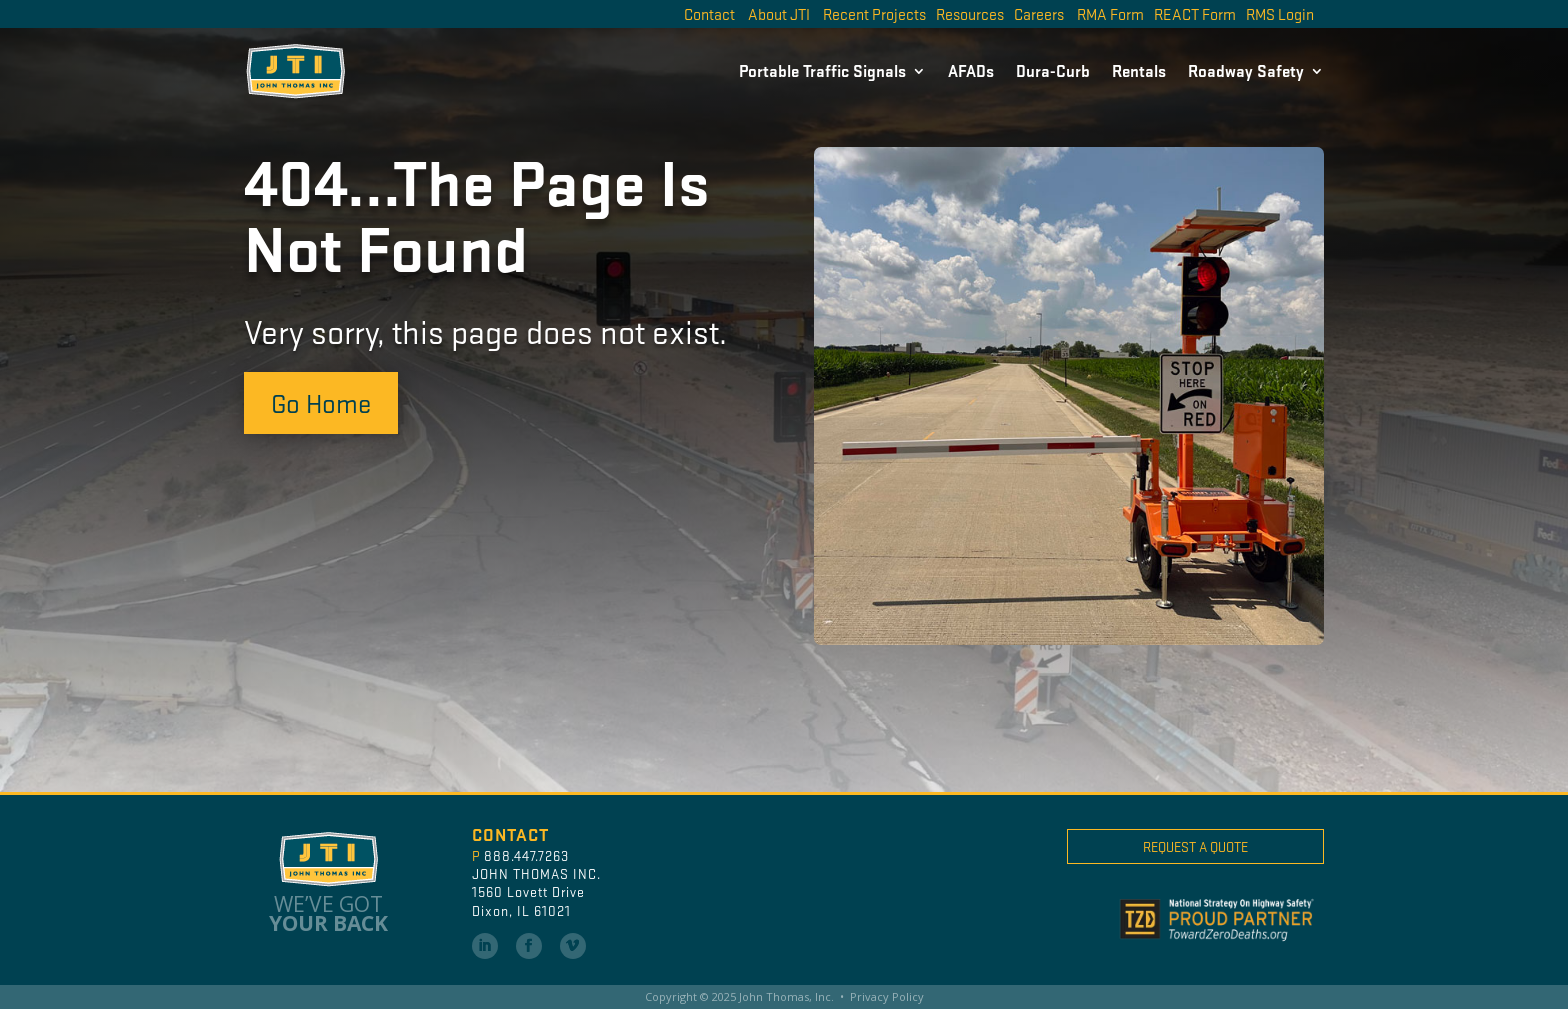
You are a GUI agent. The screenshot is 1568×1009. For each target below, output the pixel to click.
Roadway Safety (1246, 70)
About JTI (779, 13)
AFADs (971, 70)
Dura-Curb (1053, 70)
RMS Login (1280, 13)
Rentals (1139, 70)
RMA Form (1110, 13)
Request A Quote (1195, 846)
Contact (709, 13)
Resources (970, 13)
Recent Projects (874, 13)
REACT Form (1195, 13)
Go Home (321, 402)
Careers (1039, 13)
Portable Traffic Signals (822, 70)
